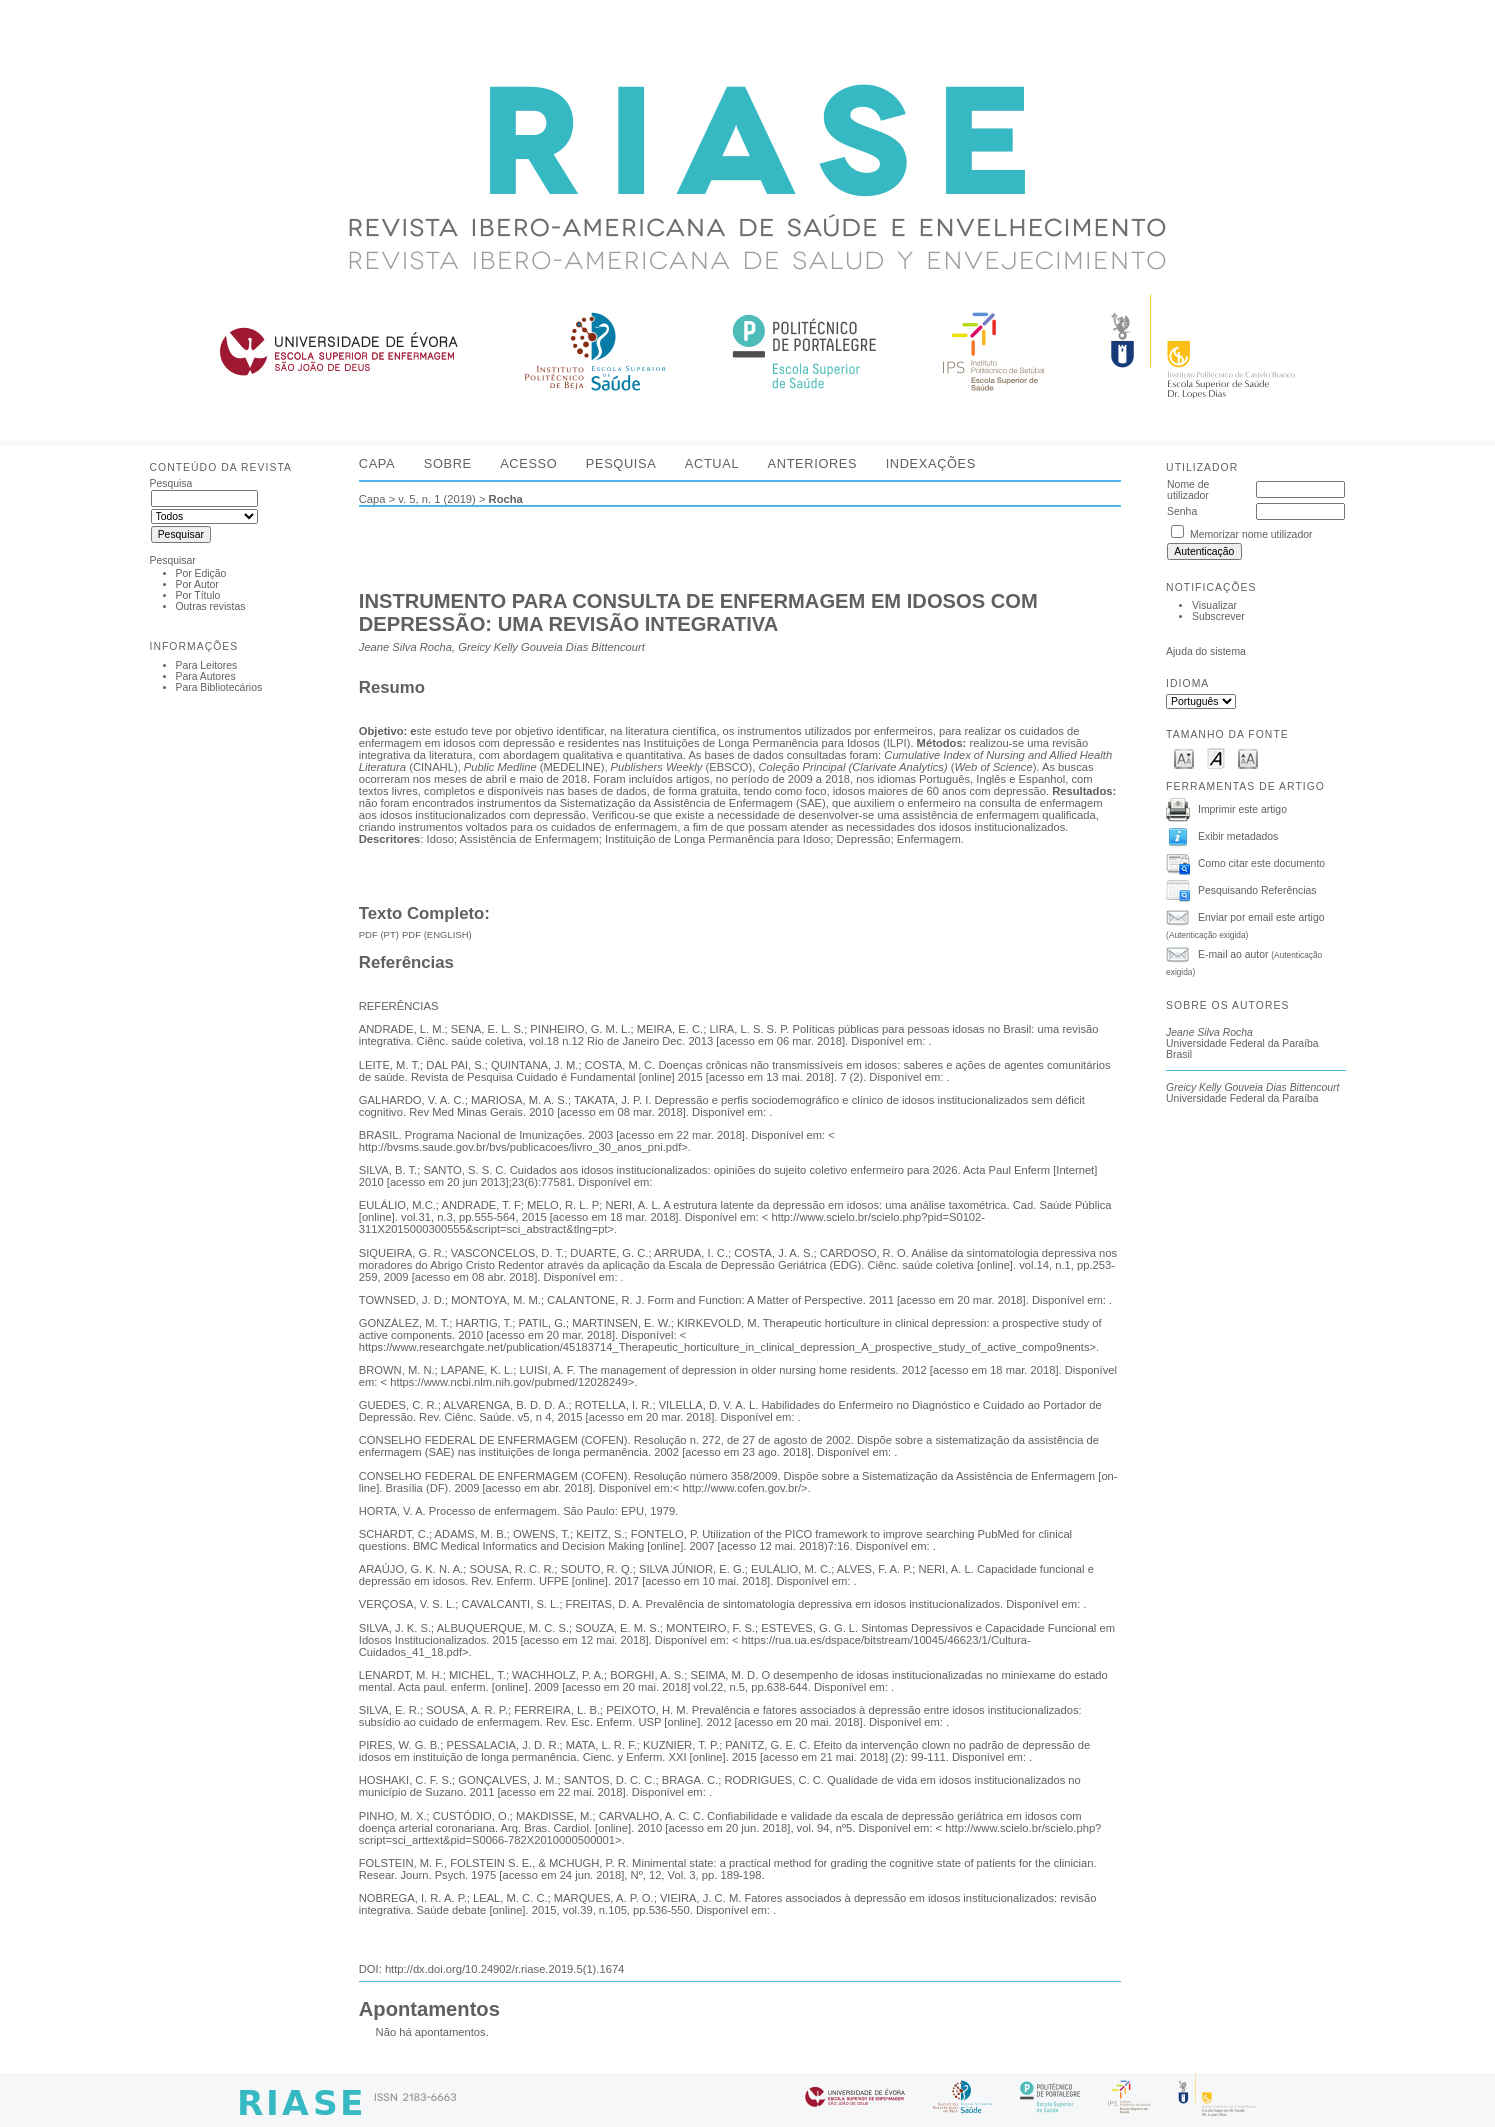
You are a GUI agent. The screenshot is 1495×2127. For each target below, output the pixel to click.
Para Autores (206, 676)
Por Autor (197, 584)
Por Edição (201, 573)
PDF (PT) (379, 934)
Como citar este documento (1261, 862)
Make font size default (1216, 757)
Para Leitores (207, 665)
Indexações (931, 463)
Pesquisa (621, 463)
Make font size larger (1248, 757)
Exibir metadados (1238, 835)
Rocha (506, 499)
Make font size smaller (1184, 757)
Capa (377, 463)
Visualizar (1214, 605)
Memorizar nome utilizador (1251, 534)
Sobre (448, 463)
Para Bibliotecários (219, 687)
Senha (1182, 511)
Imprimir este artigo (1242, 808)
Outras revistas (211, 606)
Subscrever (1218, 616)
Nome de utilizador (1188, 490)
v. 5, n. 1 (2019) (437, 499)
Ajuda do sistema (1206, 651)
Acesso (528, 463)
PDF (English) (437, 934)
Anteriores (813, 463)
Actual (712, 463)
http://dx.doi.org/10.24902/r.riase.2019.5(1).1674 (504, 1969)
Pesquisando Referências (1257, 889)
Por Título (198, 595)
